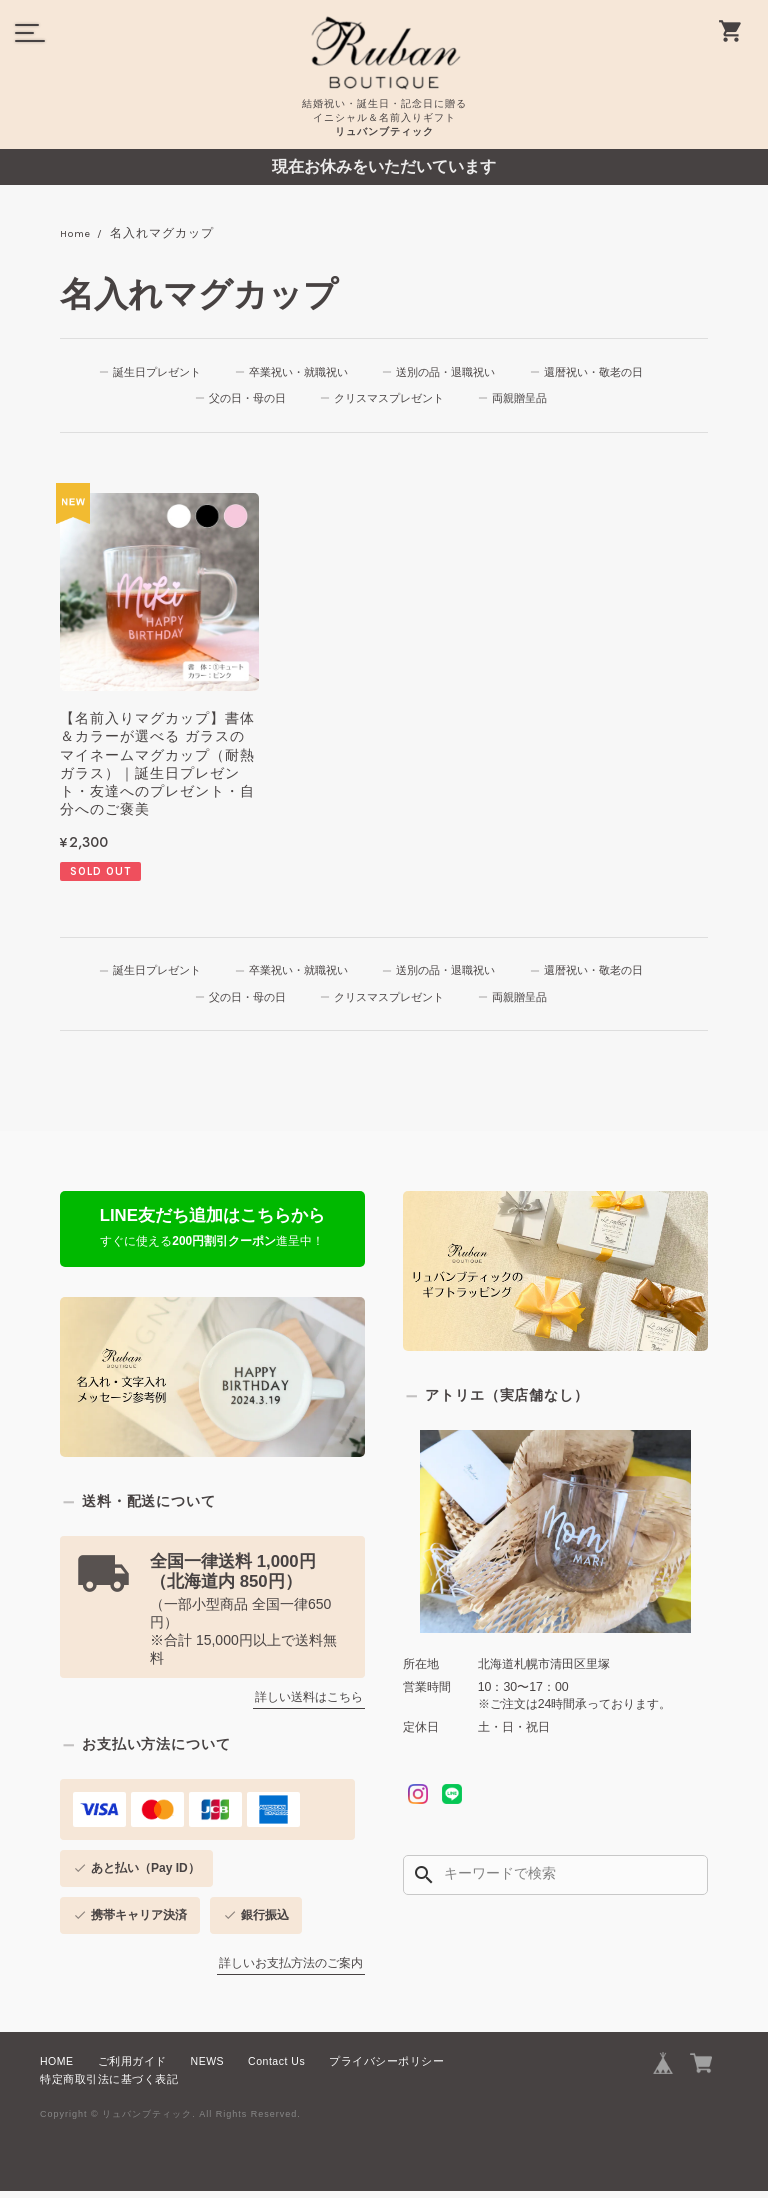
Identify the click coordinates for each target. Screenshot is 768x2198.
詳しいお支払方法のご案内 (291, 1970)
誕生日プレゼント (153, 373)
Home (78, 234)
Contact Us (276, 2068)
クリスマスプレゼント (392, 401)
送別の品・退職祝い (450, 373)
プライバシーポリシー (386, 2068)
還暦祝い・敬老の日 (602, 373)
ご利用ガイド (132, 2068)
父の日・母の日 (246, 401)
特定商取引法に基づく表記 (109, 2086)
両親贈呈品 (526, 401)
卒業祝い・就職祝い (298, 373)
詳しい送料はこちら (309, 1704)
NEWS (208, 2068)
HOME (57, 2068)
